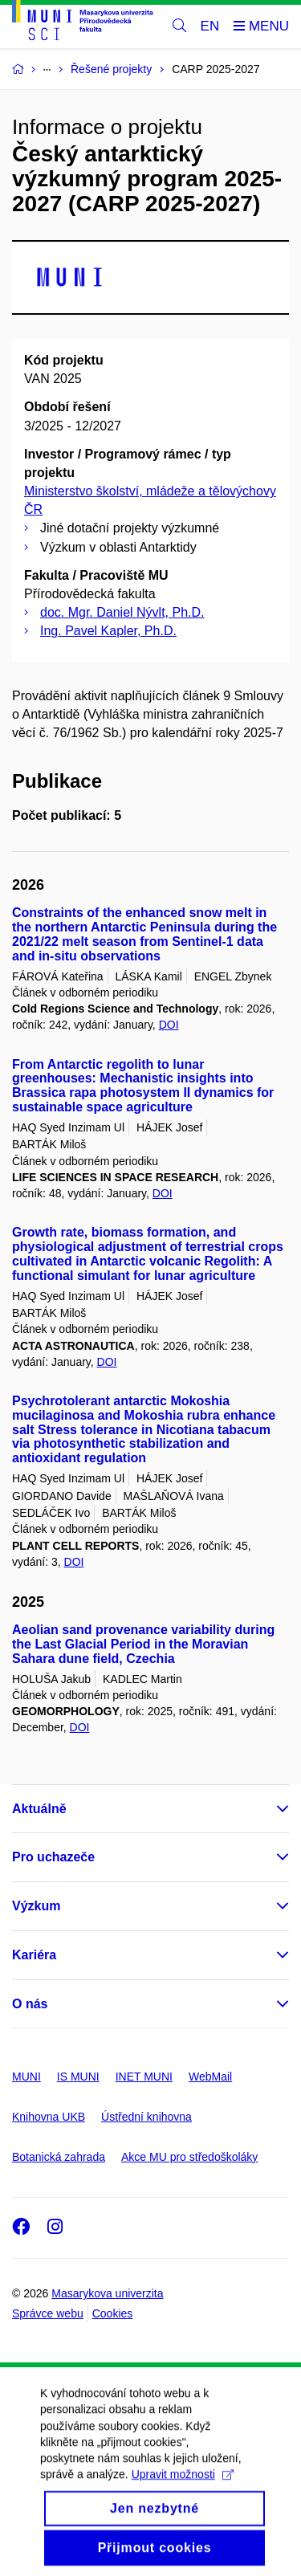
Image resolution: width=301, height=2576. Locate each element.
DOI (169, 1024)
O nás (29, 2004)
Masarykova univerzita (107, 2293)
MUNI (26, 2076)
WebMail (210, 2076)
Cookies (112, 2313)
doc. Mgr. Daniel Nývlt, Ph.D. (122, 612)
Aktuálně (39, 1809)
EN (210, 26)
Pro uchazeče (53, 1857)
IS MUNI (78, 2076)
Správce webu (47, 2313)
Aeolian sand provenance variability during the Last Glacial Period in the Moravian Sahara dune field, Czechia (143, 1644)
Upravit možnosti (183, 2490)
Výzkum (36, 1906)
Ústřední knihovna (146, 2116)
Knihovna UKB (48, 2116)
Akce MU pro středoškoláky (189, 2156)
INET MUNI (144, 2076)
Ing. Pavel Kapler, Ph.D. (108, 631)
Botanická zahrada (58, 2156)
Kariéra (34, 1955)
